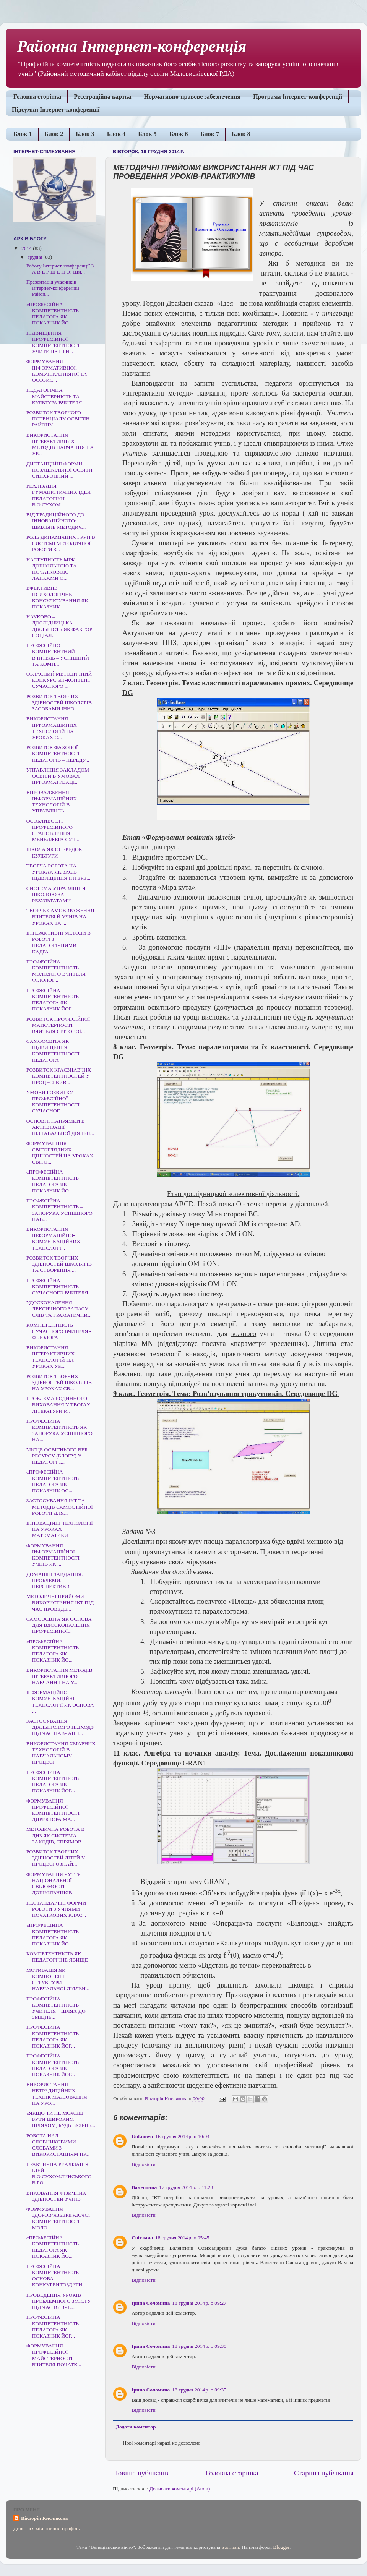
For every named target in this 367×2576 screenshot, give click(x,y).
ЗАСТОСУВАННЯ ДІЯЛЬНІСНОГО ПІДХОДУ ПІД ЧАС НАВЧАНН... (60, 1727)
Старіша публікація (324, 2473)
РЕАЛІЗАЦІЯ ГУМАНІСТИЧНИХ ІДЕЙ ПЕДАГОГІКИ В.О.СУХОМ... (58, 495)
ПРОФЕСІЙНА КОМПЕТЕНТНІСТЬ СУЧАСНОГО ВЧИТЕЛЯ (57, 1286)
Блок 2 (54, 134)
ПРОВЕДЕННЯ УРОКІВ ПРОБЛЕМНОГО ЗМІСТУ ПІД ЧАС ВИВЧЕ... (58, 2301)
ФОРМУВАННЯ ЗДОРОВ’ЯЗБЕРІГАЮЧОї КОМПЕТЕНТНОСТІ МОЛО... (58, 2218)
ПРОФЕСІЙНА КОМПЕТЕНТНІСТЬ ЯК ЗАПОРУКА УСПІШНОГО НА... (59, 1430)
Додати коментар (136, 2427)
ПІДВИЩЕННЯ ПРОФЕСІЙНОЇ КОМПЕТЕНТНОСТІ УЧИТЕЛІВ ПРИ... (53, 342)
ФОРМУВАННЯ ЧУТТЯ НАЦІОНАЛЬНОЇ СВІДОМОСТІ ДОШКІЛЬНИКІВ (53, 1883)
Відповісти (144, 2164)
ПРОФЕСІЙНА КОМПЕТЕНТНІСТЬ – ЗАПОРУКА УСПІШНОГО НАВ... (59, 1210)
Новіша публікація (141, 2473)
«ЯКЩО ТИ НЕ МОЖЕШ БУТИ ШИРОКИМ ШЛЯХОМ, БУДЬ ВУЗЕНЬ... (60, 2119)
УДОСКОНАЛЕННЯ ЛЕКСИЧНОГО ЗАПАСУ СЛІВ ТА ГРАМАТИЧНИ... (59, 1309)
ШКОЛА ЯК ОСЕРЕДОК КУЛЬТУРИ (54, 852)
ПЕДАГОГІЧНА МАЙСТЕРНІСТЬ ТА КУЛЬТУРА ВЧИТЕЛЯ (54, 396)
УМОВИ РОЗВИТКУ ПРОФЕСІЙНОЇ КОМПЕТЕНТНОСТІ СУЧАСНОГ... (53, 1101)
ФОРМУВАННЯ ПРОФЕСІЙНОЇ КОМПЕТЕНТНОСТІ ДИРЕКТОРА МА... (53, 1810)
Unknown (142, 2136)
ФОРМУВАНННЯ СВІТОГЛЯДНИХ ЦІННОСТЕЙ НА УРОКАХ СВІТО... (60, 1152)
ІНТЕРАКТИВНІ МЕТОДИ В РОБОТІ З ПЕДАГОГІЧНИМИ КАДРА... (58, 942)
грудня (36, 257)
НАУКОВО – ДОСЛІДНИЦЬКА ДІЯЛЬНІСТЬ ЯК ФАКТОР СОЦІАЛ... (59, 626)
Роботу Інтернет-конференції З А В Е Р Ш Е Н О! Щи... (60, 269)
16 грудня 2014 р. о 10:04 (182, 2136)
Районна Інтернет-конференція (131, 46)
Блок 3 (85, 134)
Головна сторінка (37, 96)
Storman (230, 2547)
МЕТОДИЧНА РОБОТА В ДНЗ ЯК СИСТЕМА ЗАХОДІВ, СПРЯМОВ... (55, 1835)
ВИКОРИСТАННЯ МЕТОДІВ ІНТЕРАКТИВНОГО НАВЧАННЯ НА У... (59, 1676)
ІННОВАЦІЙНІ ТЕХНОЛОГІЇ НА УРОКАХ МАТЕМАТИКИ (59, 1529)
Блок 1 (22, 134)
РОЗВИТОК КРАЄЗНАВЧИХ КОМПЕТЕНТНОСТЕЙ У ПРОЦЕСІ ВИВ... (58, 1076)
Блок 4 (116, 134)
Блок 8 (241, 134)
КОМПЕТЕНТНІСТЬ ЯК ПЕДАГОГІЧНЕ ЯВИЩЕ (57, 1957)
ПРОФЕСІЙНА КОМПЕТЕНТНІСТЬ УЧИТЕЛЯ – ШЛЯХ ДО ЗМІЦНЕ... (56, 2008)
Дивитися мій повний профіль (46, 2528)
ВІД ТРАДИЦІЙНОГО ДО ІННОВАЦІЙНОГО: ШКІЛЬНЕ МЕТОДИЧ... (56, 521)
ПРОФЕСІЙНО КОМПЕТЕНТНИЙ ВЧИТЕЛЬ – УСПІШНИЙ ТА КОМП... (57, 654)
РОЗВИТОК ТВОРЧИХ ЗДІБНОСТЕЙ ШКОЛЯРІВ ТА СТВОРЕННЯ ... (59, 1264)
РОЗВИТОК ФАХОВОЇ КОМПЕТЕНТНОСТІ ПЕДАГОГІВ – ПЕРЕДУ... (57, 753)
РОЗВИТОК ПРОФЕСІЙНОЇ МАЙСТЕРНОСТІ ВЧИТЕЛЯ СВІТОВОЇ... (58, 1025)
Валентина (144, 2187)
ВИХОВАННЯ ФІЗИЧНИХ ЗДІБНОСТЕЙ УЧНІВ (56, 2196)
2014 (27, 248)
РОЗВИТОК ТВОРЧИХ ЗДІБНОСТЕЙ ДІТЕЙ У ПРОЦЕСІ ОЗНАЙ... (55, 1858)
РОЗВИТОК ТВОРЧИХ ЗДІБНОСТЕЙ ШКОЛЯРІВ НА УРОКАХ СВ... (59, 1382)
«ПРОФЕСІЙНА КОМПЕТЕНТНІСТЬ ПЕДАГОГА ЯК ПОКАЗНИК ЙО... (52, 314)
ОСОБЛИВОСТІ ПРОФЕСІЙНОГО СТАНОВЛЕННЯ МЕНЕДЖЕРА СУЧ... (53, 830)
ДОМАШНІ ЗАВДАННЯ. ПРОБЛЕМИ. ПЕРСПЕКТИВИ (54, 1580)
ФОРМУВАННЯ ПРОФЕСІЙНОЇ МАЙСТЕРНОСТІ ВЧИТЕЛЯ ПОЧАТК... (53, 2355)
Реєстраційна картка (102, 96)
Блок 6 (178, 134)
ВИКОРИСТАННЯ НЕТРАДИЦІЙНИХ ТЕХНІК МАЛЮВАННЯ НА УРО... (56, 2094)
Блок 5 (147, 134)
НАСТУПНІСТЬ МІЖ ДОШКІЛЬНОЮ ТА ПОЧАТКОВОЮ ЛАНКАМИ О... (51, 569)
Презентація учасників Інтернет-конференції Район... (53, 288)
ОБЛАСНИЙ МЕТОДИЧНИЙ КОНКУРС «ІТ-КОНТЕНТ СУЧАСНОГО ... (59, 680)
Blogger (281, 2547)
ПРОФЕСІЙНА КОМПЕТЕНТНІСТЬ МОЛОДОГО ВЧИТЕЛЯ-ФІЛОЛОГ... (57, 971)
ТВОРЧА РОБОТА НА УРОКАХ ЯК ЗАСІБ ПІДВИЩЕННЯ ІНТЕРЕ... (58, 872)
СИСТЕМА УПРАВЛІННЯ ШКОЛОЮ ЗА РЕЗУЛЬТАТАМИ (56, 894)
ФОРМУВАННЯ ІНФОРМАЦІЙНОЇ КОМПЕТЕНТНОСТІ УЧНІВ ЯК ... (53, 1555)
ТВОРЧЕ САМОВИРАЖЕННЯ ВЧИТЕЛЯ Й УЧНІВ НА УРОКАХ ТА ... (60, 917)
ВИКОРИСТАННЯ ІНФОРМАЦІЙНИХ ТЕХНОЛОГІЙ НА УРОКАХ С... (51, 728)
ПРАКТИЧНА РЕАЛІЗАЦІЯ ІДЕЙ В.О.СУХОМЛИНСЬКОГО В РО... (59, 2173)
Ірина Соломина (151, 2303)
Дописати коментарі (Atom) (179, 2489)
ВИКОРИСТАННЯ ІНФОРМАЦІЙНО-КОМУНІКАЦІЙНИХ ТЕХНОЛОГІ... (53, 1238)
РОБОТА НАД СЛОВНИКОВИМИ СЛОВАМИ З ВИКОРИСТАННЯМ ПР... (57, 2145)
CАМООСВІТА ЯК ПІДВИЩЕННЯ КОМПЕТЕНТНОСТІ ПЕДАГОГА (53, 1050)
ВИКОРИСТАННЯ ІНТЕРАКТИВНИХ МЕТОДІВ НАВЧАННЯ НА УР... (60, 444)
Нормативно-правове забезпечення (192, 96)
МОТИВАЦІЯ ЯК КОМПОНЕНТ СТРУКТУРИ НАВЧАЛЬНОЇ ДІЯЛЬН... (57, 1979)
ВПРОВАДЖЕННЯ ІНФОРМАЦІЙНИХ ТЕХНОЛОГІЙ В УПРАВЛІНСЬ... (51, 801)
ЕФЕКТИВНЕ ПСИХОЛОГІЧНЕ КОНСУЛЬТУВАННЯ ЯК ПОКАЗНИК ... (57, 597)
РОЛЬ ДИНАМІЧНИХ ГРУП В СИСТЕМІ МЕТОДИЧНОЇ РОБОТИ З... (60, 543)
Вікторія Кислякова (44, 2518)
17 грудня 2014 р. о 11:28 (186, 2187)
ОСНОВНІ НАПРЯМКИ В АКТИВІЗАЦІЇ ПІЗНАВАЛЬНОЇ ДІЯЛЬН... (60, 1127)
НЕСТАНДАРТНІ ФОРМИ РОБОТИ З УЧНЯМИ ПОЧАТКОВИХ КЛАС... (56, 1909)
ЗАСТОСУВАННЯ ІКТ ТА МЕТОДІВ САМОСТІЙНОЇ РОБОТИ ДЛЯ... (59, 1507)
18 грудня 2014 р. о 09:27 (199, 2303)
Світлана (142, 2237)
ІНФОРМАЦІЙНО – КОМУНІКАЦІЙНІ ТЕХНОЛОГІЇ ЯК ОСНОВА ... (60, 1701)
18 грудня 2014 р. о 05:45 (182, 2237)
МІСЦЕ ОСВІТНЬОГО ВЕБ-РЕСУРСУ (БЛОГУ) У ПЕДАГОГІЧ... (57, 1456)
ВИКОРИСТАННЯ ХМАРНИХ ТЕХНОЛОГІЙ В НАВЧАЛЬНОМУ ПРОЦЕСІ (61, 1753)
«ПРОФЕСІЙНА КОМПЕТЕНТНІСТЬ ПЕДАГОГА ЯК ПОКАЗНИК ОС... (52, 1481)
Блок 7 (209, 134)
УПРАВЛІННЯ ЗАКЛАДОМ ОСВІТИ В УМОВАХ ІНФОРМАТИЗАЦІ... (57, 776)
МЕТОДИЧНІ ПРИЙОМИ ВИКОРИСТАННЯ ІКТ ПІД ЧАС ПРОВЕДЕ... (60, 1602)
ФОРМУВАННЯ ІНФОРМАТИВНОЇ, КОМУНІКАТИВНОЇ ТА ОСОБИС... (56, 370)
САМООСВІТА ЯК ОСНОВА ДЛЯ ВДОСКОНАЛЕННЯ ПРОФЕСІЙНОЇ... (59, 1625)
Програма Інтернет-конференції (297, 96)
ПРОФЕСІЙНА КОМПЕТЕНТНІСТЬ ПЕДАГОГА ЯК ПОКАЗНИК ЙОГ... (52, 999)
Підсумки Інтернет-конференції (56, 109)
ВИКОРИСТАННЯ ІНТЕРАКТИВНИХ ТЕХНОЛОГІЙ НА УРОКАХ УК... (50, 1357)
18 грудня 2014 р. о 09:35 (199, 2390)
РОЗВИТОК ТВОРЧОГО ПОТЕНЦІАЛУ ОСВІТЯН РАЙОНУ (58, 419)
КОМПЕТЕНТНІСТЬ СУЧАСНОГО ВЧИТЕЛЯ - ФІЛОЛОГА (58, 1331)
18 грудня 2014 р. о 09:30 (199, 2346)
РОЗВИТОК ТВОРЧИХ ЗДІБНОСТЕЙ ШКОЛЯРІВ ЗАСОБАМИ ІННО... (59, 703)
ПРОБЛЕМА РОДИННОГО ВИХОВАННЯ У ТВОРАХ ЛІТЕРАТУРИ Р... (58, 1405)
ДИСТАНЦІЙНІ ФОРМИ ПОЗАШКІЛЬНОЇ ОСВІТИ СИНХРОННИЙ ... (59, 470)
